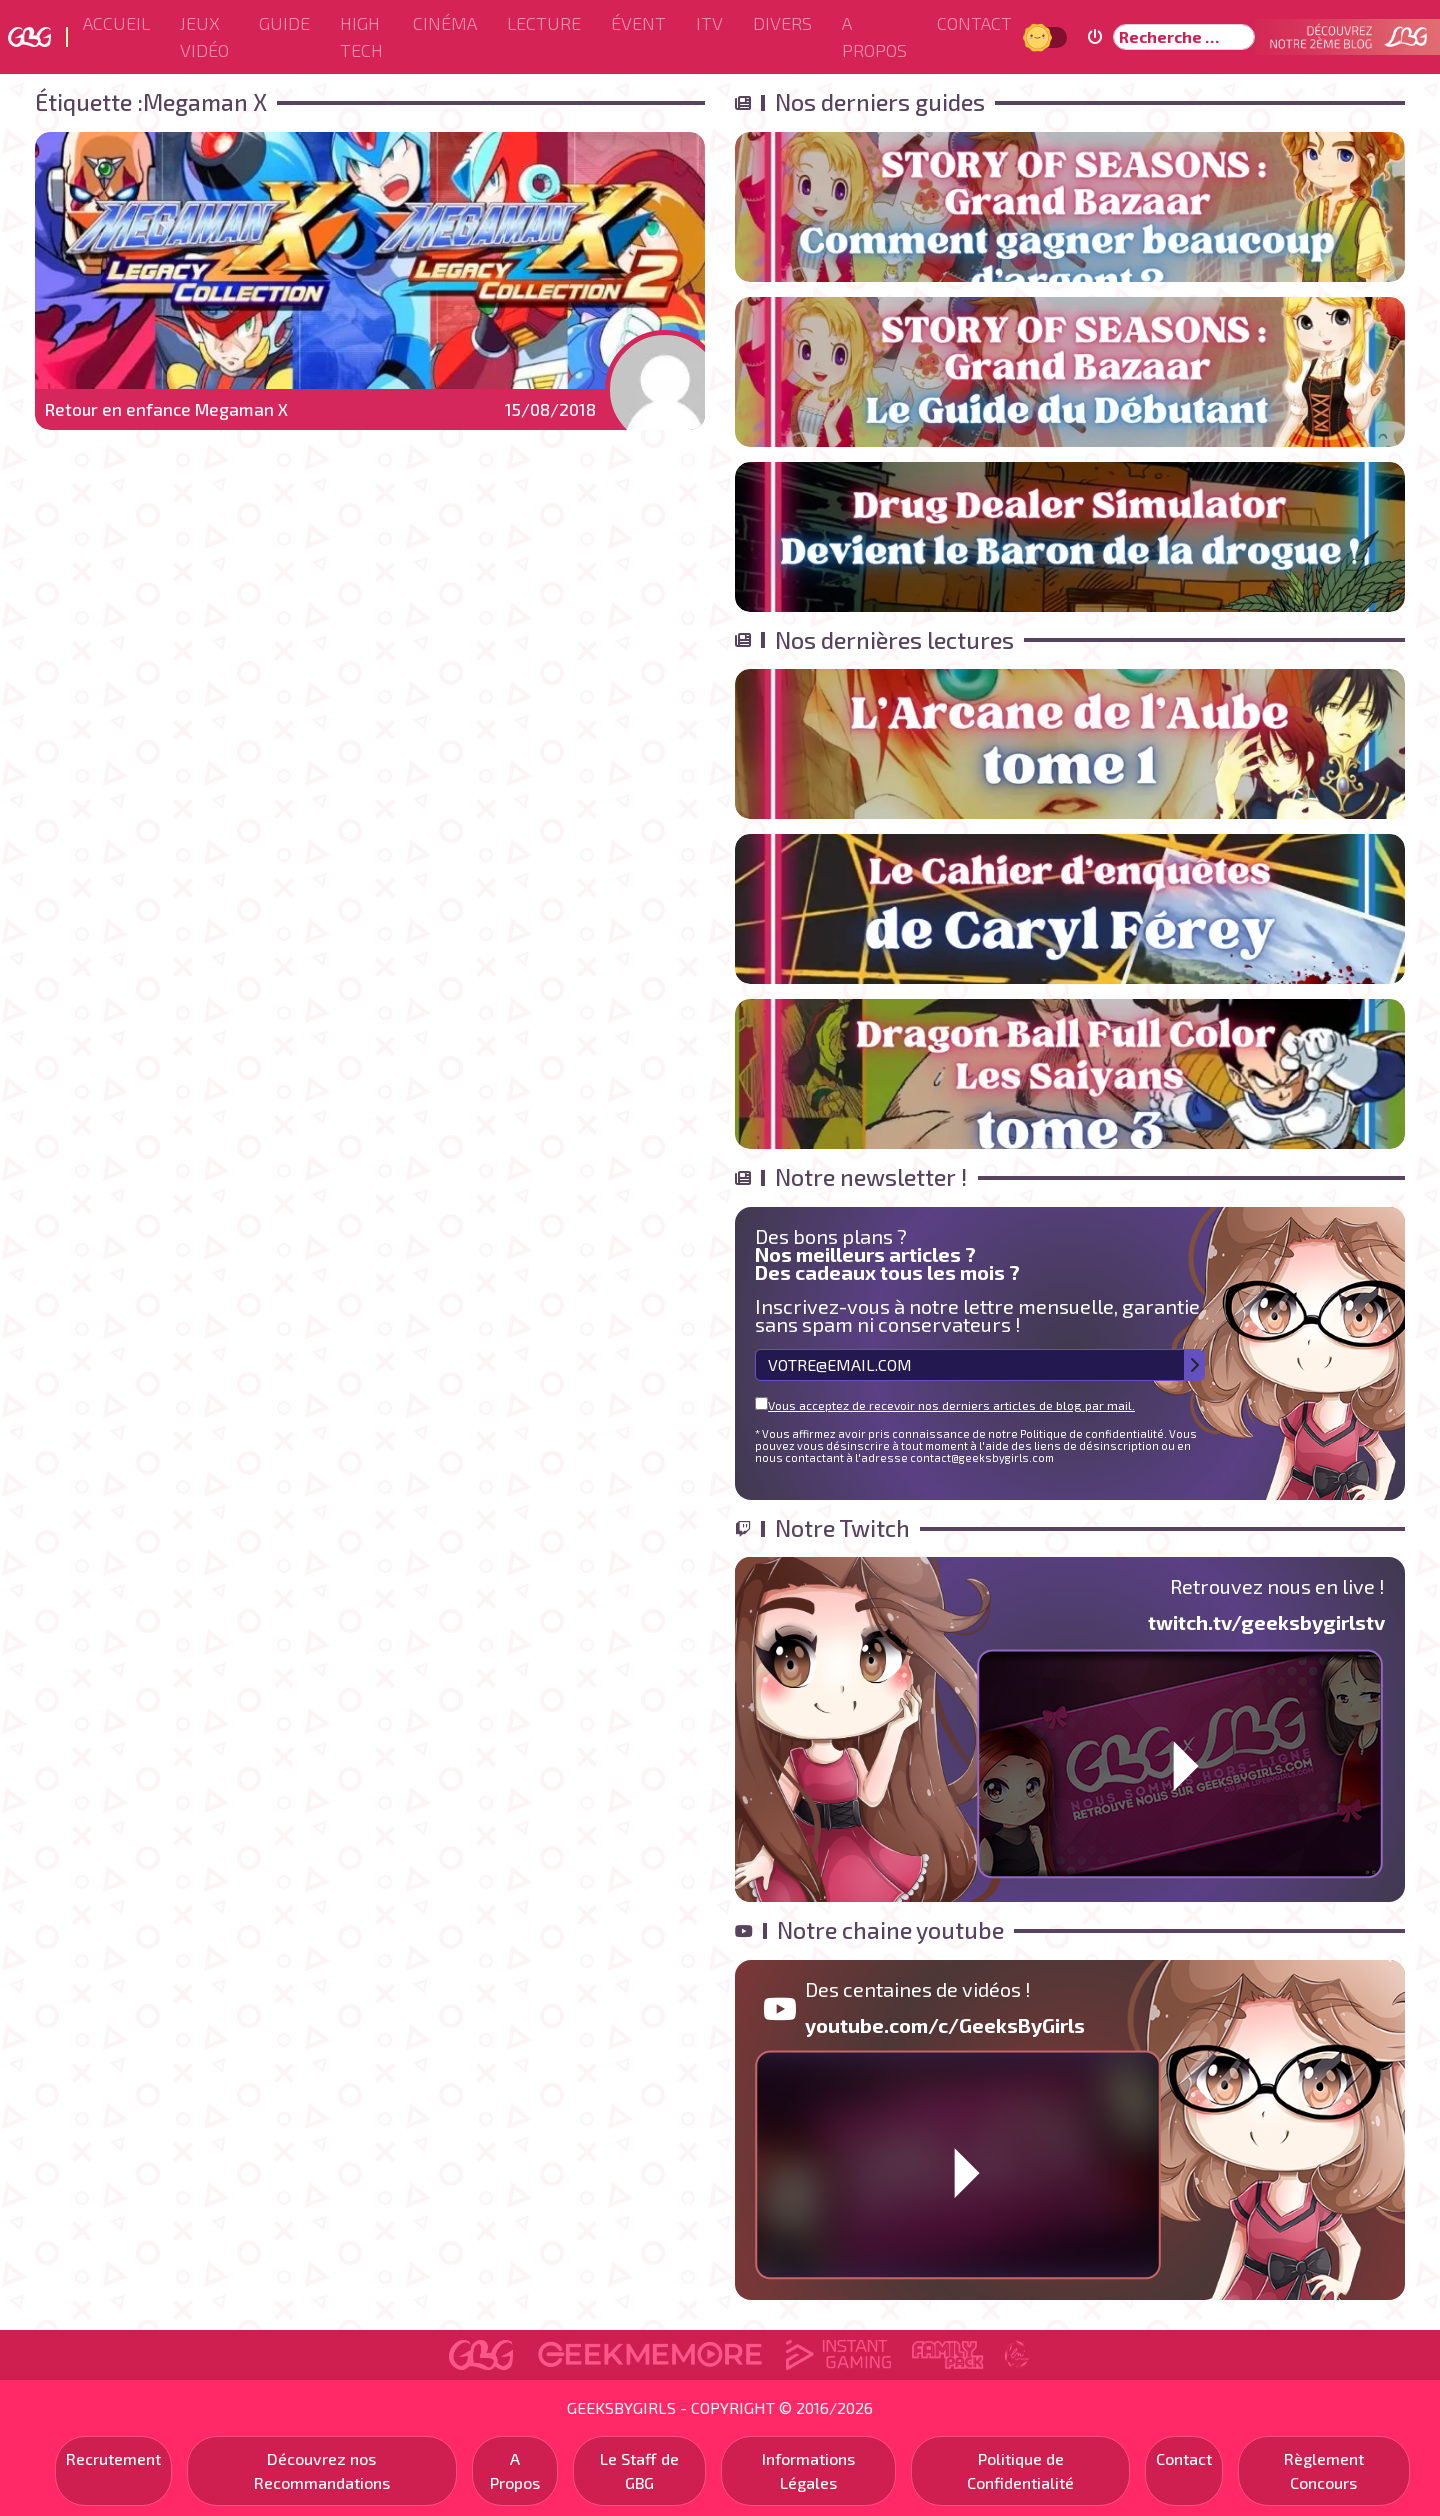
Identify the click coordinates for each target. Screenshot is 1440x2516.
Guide (284, 23)
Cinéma (445, 23)
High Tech (361, 36)
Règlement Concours (1324, 2470)
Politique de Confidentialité (1020, 2470)
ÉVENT (638, 23)
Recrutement (113, 2458)
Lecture (544, 23)
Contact (974, 23)
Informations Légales (808, 2470)
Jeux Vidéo (204, 36)
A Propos (874, 36)
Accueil (116, 23)
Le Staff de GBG (639, 2470)
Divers (782, 23)
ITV (709, 23)
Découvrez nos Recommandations (322, 2470)
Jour (1040, 36)
